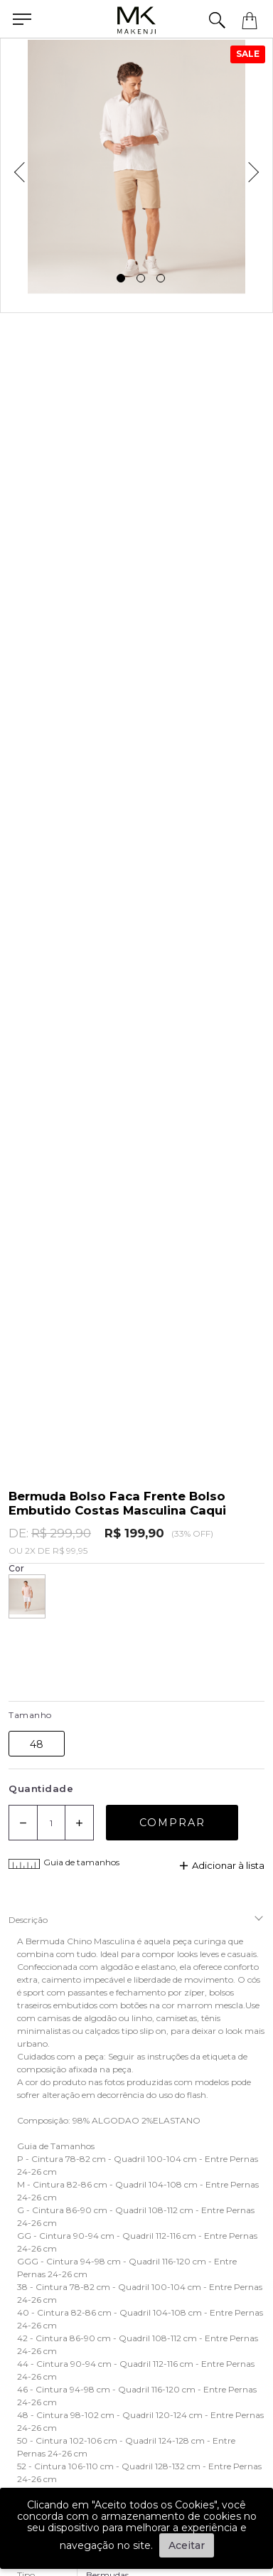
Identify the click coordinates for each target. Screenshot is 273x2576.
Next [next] (258, 167)
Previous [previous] (15, 167)
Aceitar (186, 2545)
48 (36, 1744)
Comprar (172, 1822)
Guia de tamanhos (64, 1863)
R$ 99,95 (70, 1550)
